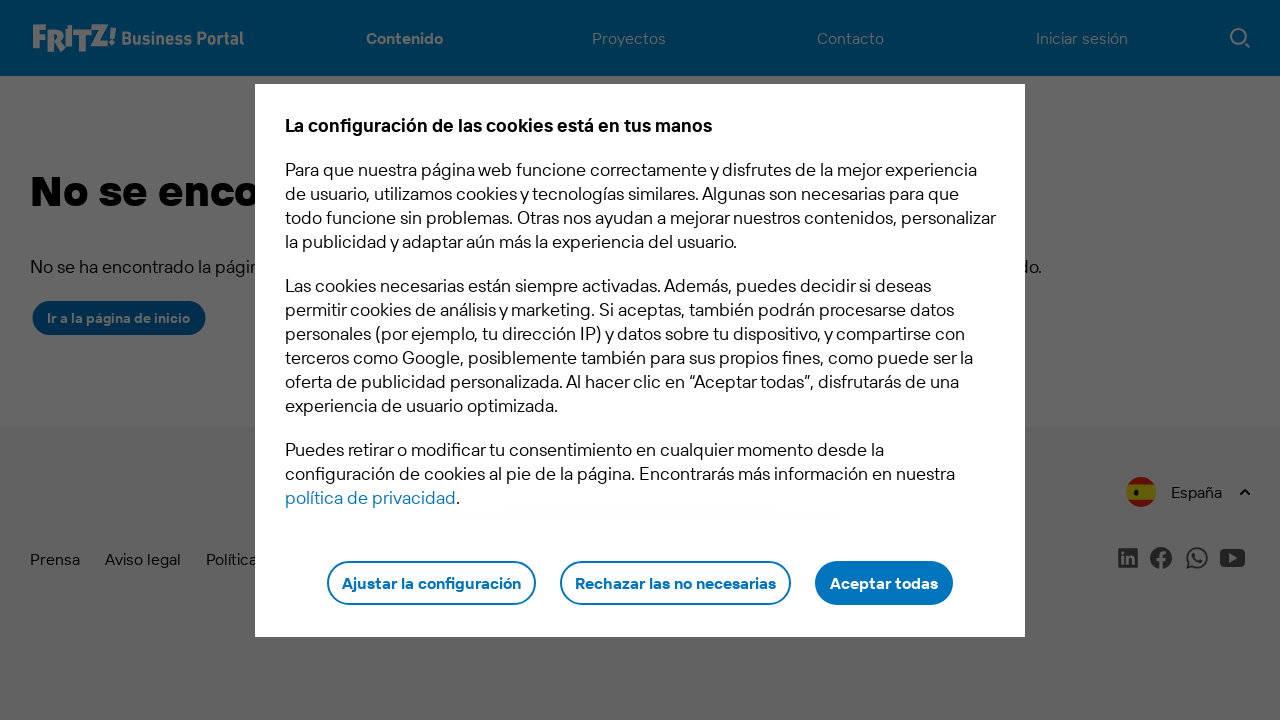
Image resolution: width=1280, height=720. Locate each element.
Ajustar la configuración (431, 583)
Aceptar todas (884, 583)
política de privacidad (370, 497)
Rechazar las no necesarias (675, 583)
